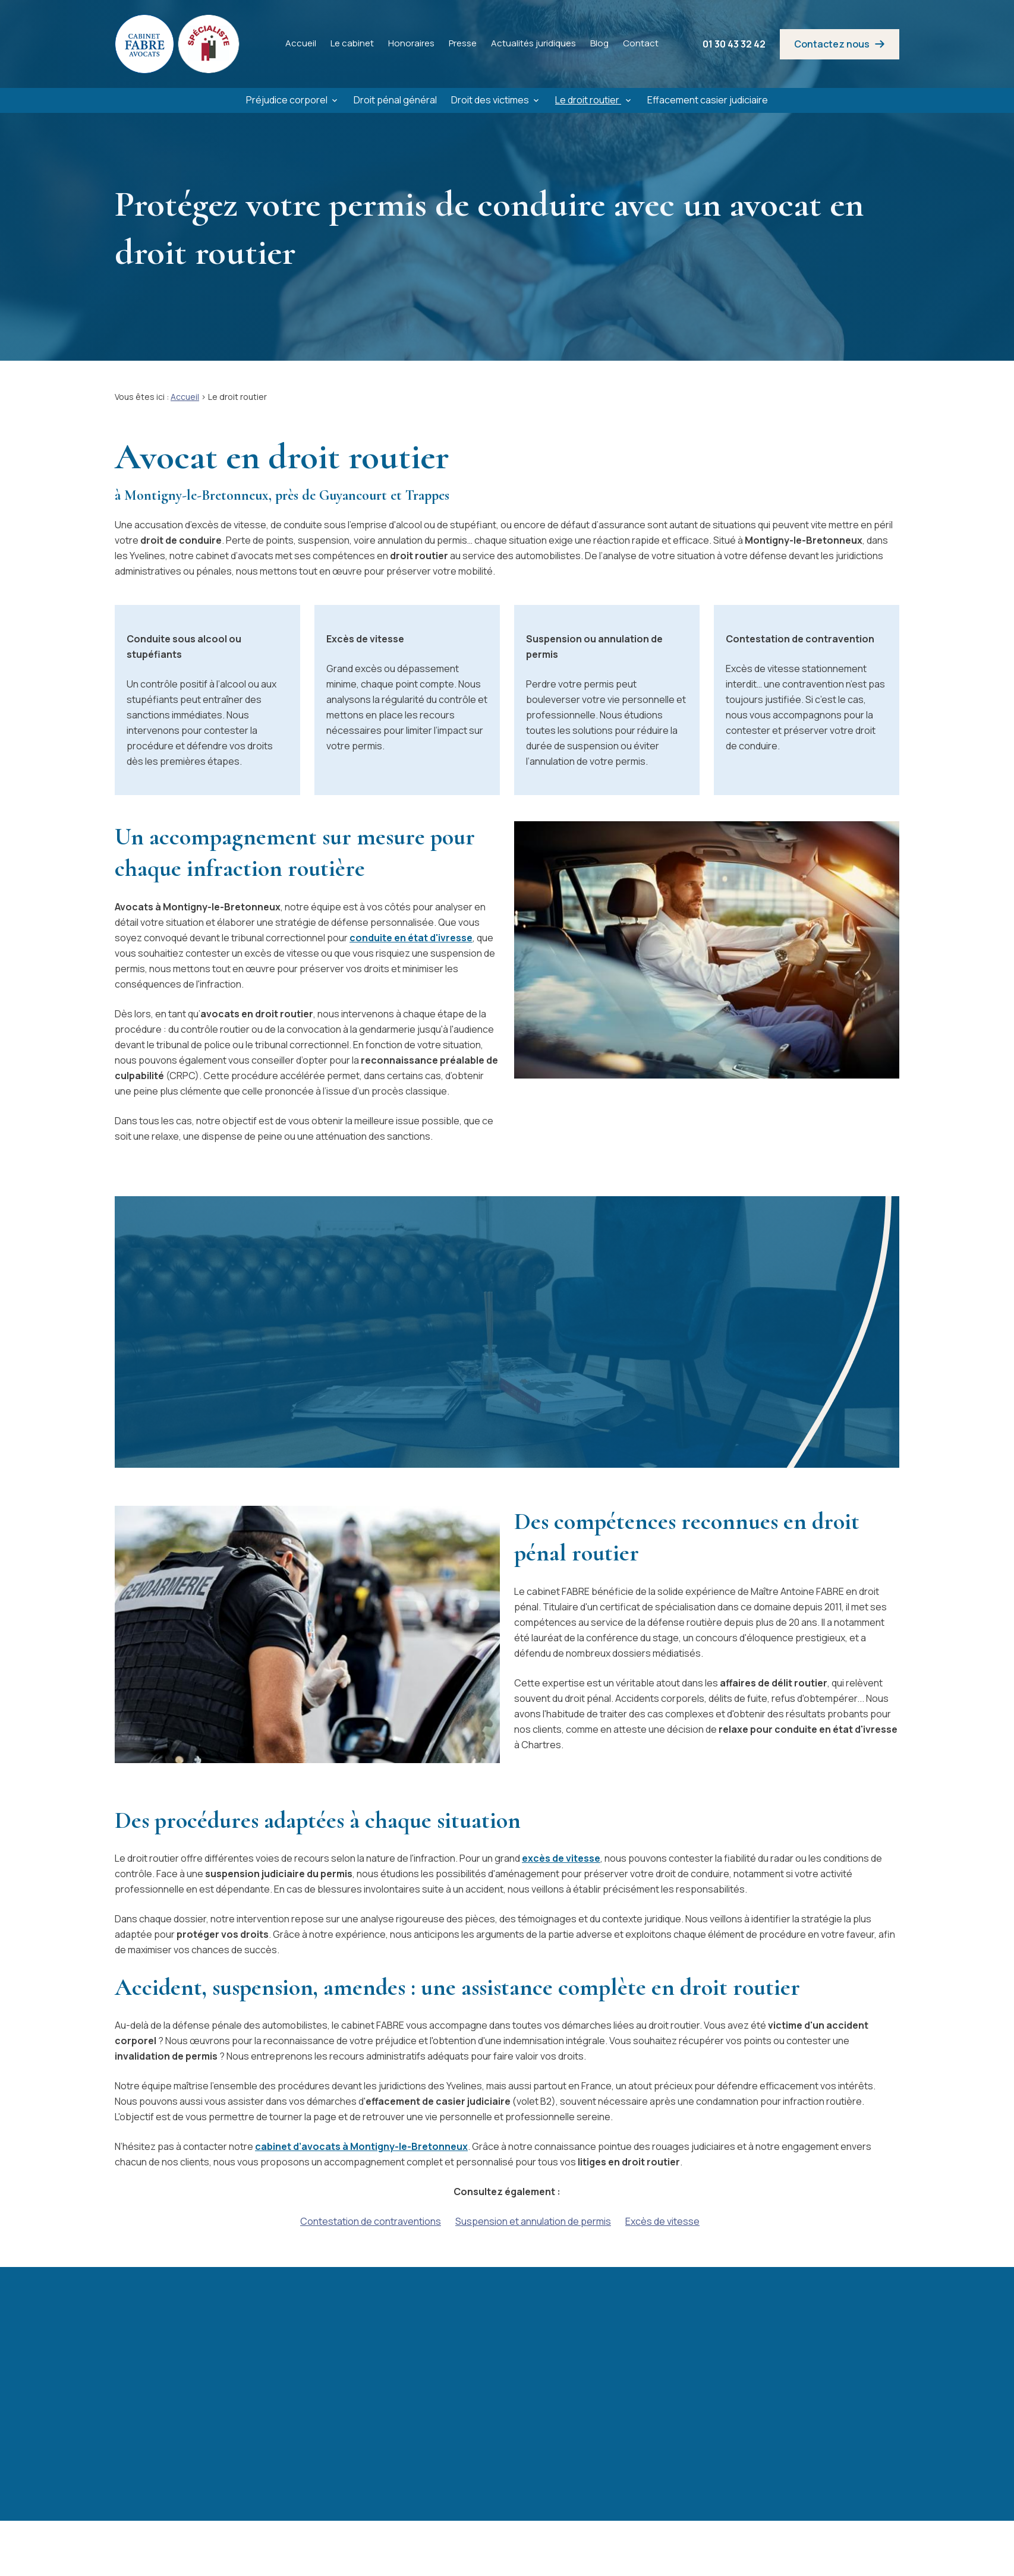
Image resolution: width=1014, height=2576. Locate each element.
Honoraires (411, 43)
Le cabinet (352, 43)
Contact (641, 43)
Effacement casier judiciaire (707, 99)
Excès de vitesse (662, 2221)
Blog (599, 43)
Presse (463, 43)
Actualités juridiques (533, 43)
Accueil (300, 43)
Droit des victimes (490, 99)
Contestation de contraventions (370, 2221)
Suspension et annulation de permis (533, 2221)
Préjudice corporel (286, 99)
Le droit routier (588, 99)
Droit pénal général (395, 99)
